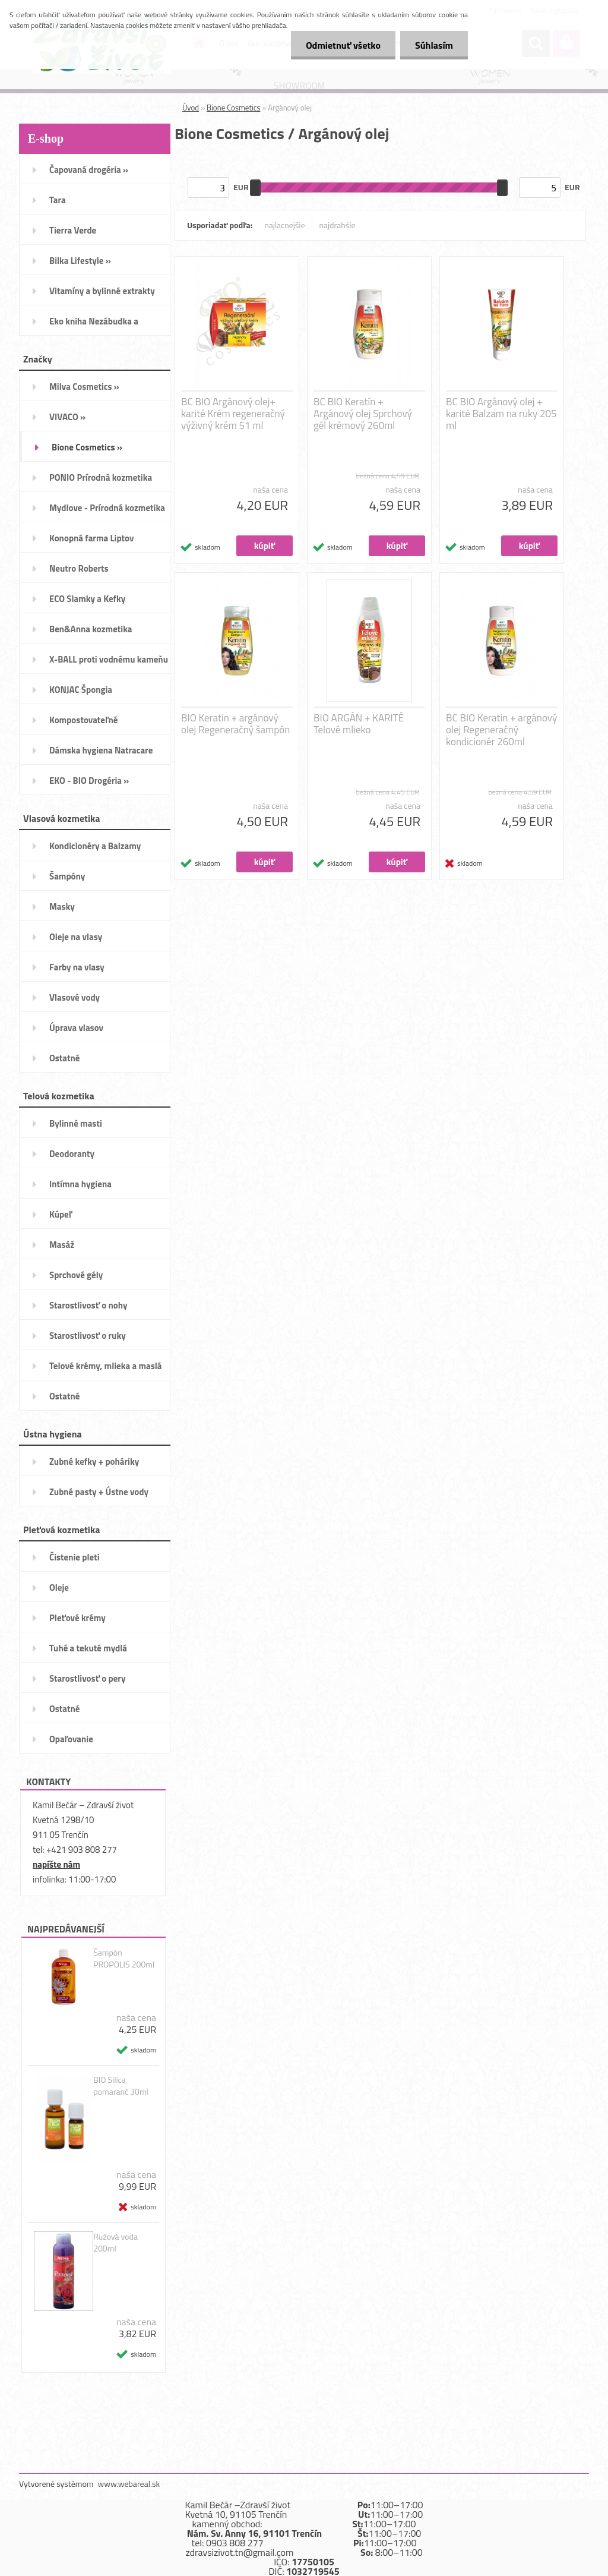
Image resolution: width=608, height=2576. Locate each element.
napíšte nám (56, 1864)
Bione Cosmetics (234, 107)
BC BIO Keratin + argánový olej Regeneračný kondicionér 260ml (501, 730)
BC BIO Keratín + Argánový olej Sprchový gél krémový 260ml (363, 413)
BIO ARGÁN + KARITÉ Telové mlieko (359, 724)
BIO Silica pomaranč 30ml (120, 2086)
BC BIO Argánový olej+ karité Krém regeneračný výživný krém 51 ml (233, 413)
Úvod (190, 107)
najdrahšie (337, 225)
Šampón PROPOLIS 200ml (123, 1958)
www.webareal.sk (129, 2483)
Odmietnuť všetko (343, 45)
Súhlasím (434, 45)
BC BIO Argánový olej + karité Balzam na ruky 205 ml (501, 413)
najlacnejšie (284, 225)
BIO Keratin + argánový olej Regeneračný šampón (235, 724)
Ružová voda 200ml (115, 2243)
